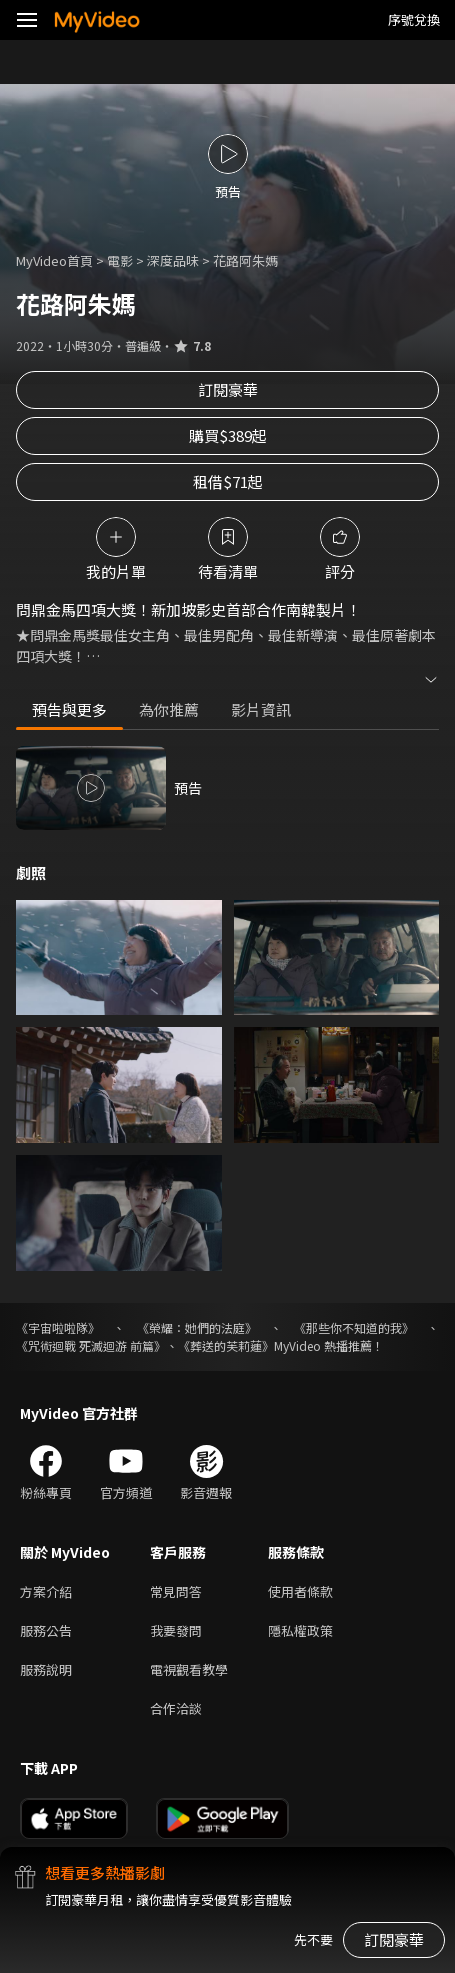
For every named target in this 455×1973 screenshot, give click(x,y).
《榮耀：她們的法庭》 (197, 1327)
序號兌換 (414, 19)
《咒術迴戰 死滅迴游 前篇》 (91, 1345)
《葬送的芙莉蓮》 (226, 1345)
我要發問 (176, 1630)
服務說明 (46, 1669)
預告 (188, 788)
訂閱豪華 (228, 389)
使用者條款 (300, 1591)
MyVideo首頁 (54, 260)
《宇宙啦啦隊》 (58, 1327)
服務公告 (46, 1630)
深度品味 (173, 260)
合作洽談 (176, 1708)
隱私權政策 (300, 1630)
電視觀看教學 (189, 1669)
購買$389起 (228, 435)
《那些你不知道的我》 (354, 1327)
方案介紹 (46, 1591)
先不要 (313, 1939)
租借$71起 (228, 481)
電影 (120, 260)
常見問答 (176, 1591)
